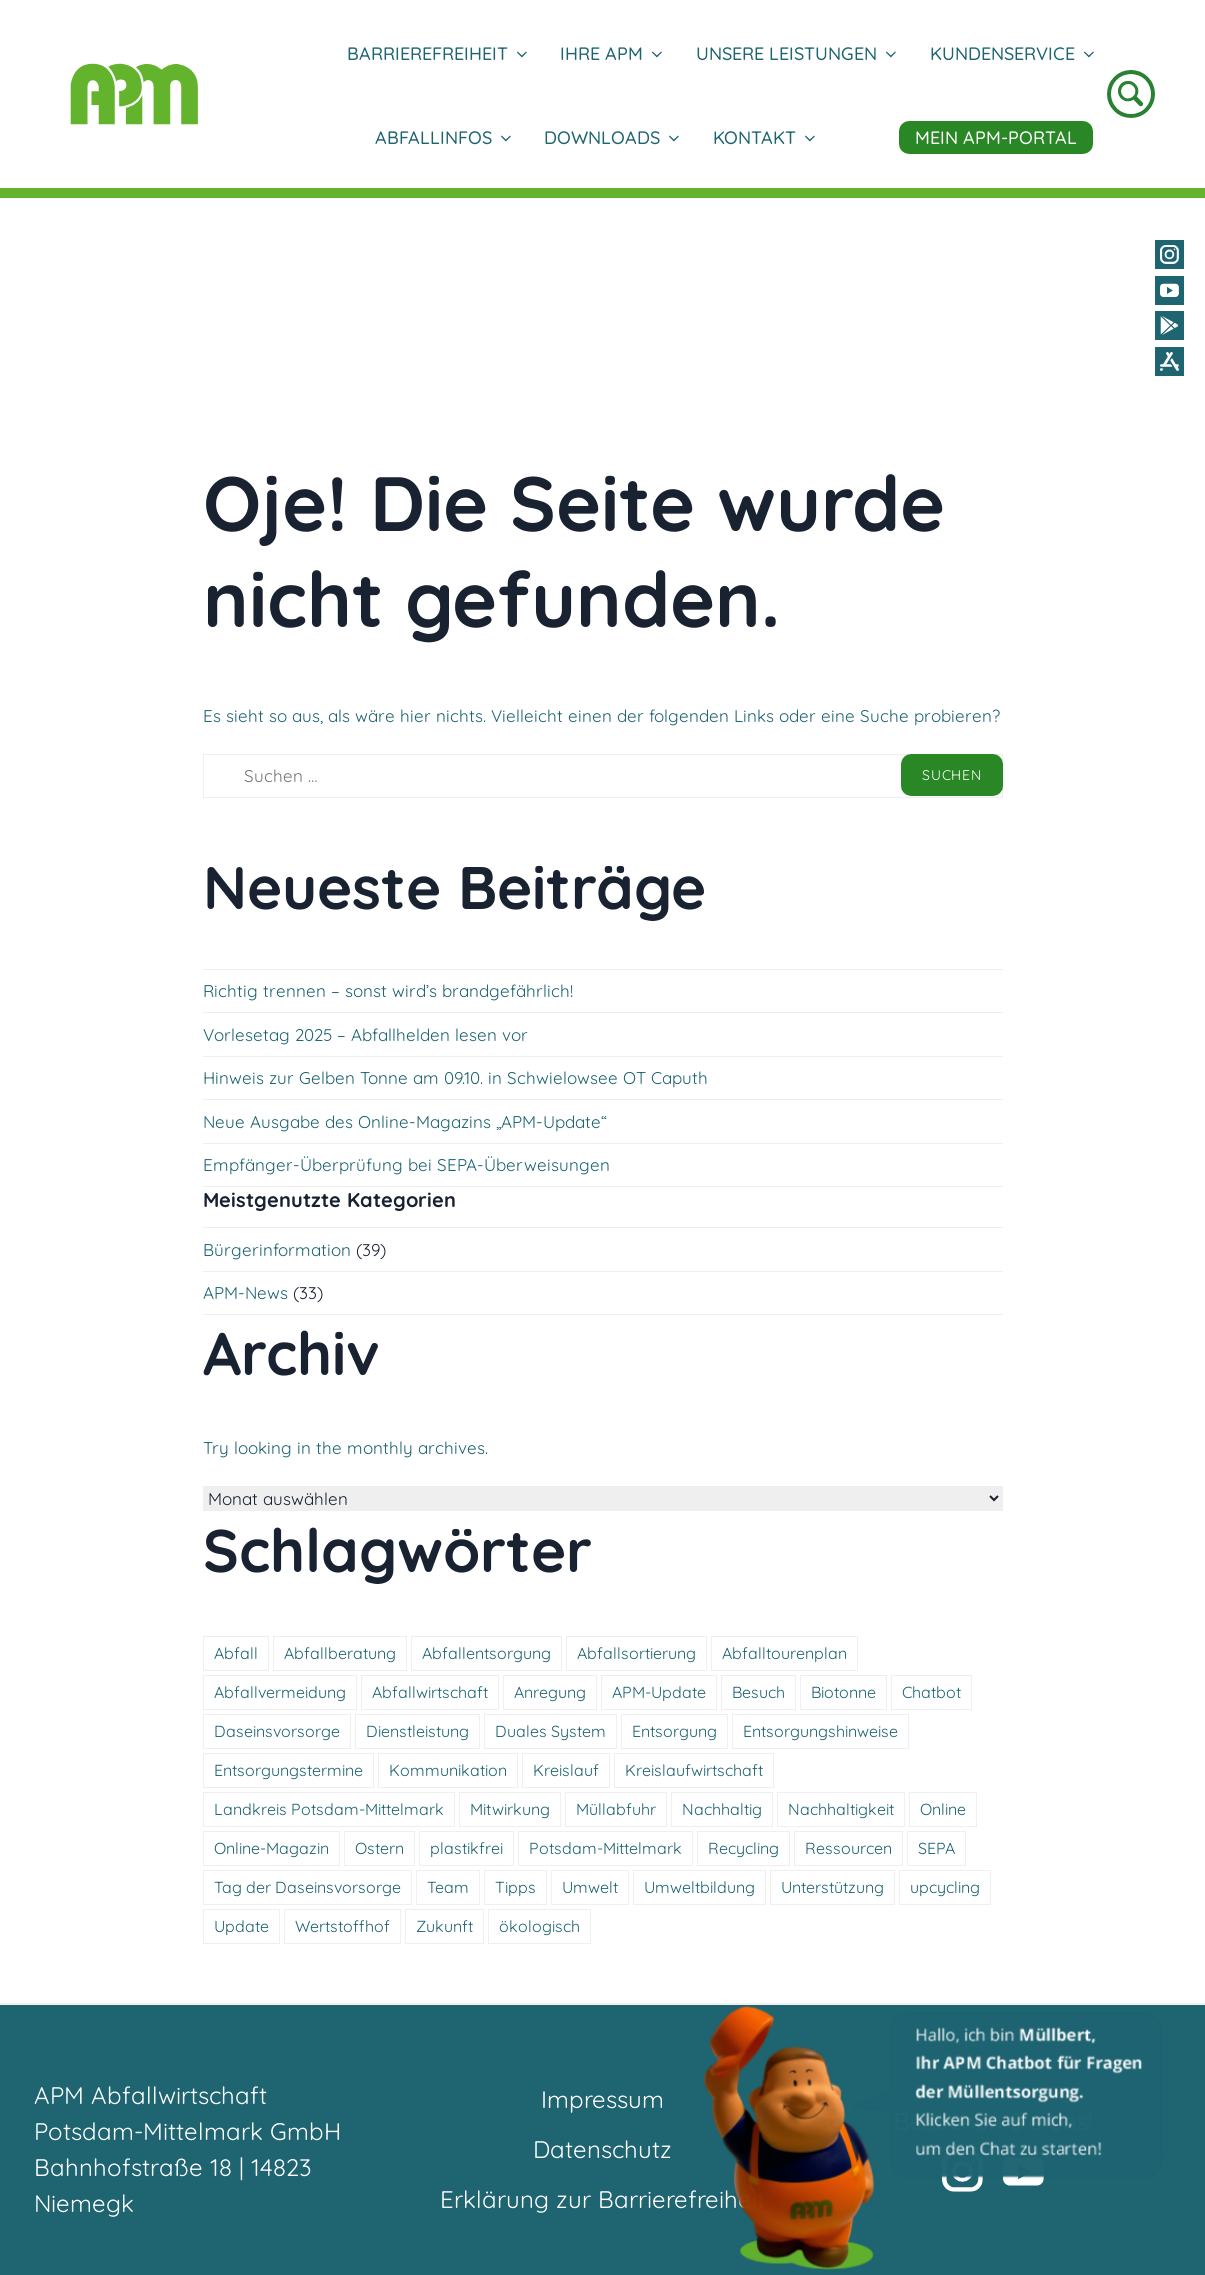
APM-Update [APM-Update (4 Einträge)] (659, 1692)
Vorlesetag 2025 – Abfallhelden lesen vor (365, 1034)
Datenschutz (602, 2149)
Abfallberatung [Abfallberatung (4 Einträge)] (340, 1653)
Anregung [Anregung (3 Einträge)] (550, 1692)
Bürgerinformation (277, 1249)
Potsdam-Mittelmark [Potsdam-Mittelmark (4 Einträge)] (605, 1848)
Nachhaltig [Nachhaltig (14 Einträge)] (722, 1809)
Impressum (602, 2099)
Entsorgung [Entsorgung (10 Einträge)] (674, 1731)
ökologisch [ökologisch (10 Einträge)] (539, 1926)
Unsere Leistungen (795, 53)
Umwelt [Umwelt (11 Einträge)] (590, 1887)
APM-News (245, 1292)
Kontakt (763, 137)
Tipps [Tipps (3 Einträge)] (515, 1887)
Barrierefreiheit (436, 53)
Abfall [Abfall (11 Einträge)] (236, 1653)
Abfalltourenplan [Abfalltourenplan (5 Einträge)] (784, 1653)
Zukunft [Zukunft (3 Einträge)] (444, 1926)
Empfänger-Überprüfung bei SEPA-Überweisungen (406, 1164)
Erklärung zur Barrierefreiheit (602, 2199)
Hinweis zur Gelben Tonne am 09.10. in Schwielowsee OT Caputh (455, 1077)
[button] (935, 2137)
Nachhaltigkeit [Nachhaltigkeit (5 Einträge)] (841, 1809)
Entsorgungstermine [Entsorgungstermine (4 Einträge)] (288, 1770)
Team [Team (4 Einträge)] (448, 1887)
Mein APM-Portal (996, 137)
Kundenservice (1011, 53)
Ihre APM (610, 53)
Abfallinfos (442, 137)
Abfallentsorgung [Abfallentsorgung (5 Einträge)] (486, 1653)
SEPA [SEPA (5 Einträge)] (936, 1848)
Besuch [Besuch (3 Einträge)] (758, 1692)
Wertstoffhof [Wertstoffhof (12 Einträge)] (342, 1926)
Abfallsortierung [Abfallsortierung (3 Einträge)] (636, 1653)
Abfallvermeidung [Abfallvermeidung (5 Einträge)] (280, 1692)
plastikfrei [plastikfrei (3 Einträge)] (466, 1848)
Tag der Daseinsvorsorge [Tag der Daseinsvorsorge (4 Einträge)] (307, 1887)
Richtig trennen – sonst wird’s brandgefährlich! (388, 990)
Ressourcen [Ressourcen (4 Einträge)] (848, 1848)
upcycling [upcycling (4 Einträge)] (945, 1887)
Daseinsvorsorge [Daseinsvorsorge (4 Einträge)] (277, 1731)
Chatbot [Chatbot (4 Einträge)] (931, 1692)
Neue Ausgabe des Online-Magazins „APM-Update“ (405, 1121)
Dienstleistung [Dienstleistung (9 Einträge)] (417, 1731)
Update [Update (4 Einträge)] (241, 1926)
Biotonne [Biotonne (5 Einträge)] (843, 1692)
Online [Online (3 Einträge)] (943, 1809)
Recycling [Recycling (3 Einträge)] (743, 1848)
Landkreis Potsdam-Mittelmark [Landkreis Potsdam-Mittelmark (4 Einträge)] (329, 1809)
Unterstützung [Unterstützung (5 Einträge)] (832, 1887)
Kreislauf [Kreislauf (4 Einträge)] (566, 1770)
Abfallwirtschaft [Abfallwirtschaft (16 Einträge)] (430, 1692)
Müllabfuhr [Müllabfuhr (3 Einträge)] (616, 1809)
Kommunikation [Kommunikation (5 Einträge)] (448, 1770)
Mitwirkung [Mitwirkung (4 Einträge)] (510, 1809)
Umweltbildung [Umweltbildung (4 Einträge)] (699, 1887)
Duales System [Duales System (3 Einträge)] (550, 1731)
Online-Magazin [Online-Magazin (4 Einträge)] (271, 1848)
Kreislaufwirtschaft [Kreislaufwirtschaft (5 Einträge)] (694, 1770)
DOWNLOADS (611, 137)
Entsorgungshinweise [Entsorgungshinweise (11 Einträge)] (820, 1731)
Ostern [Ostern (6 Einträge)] (379, 1848)
